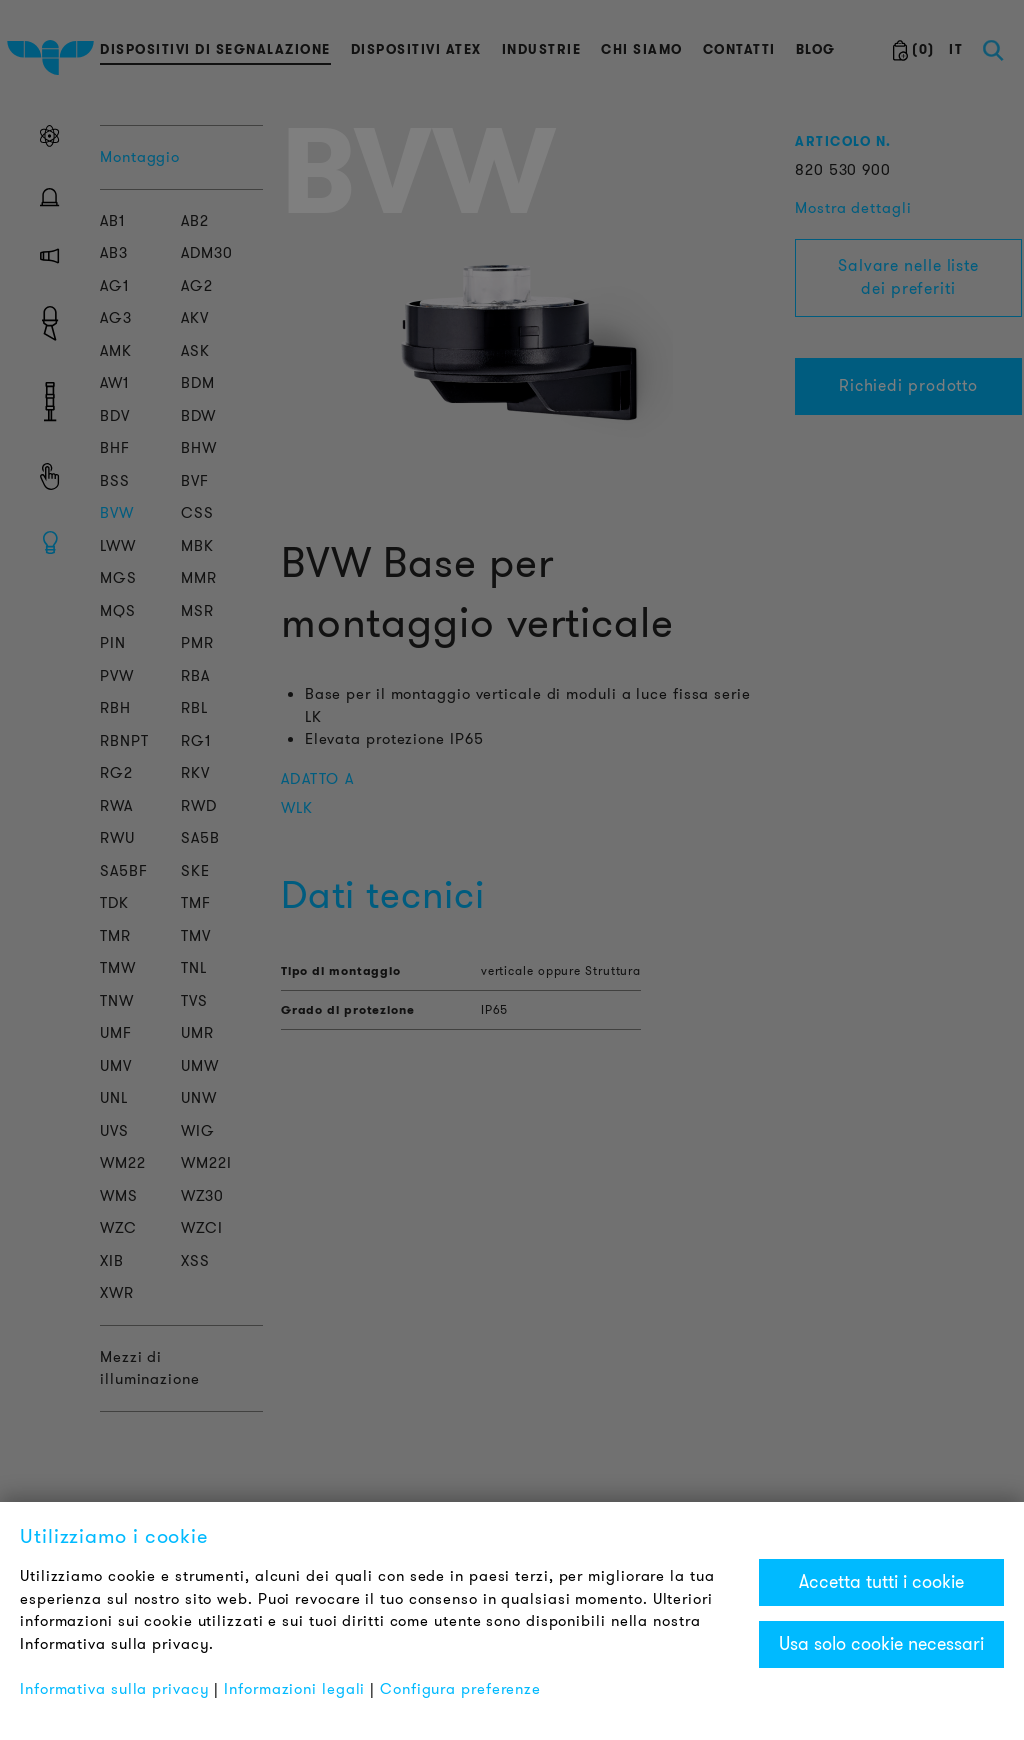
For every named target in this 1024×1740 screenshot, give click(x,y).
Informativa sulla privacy (115, 1689)
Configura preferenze (460, 1689)
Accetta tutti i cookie (881, 1582)
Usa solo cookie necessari (881, 1644)
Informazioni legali (294, 1689)
